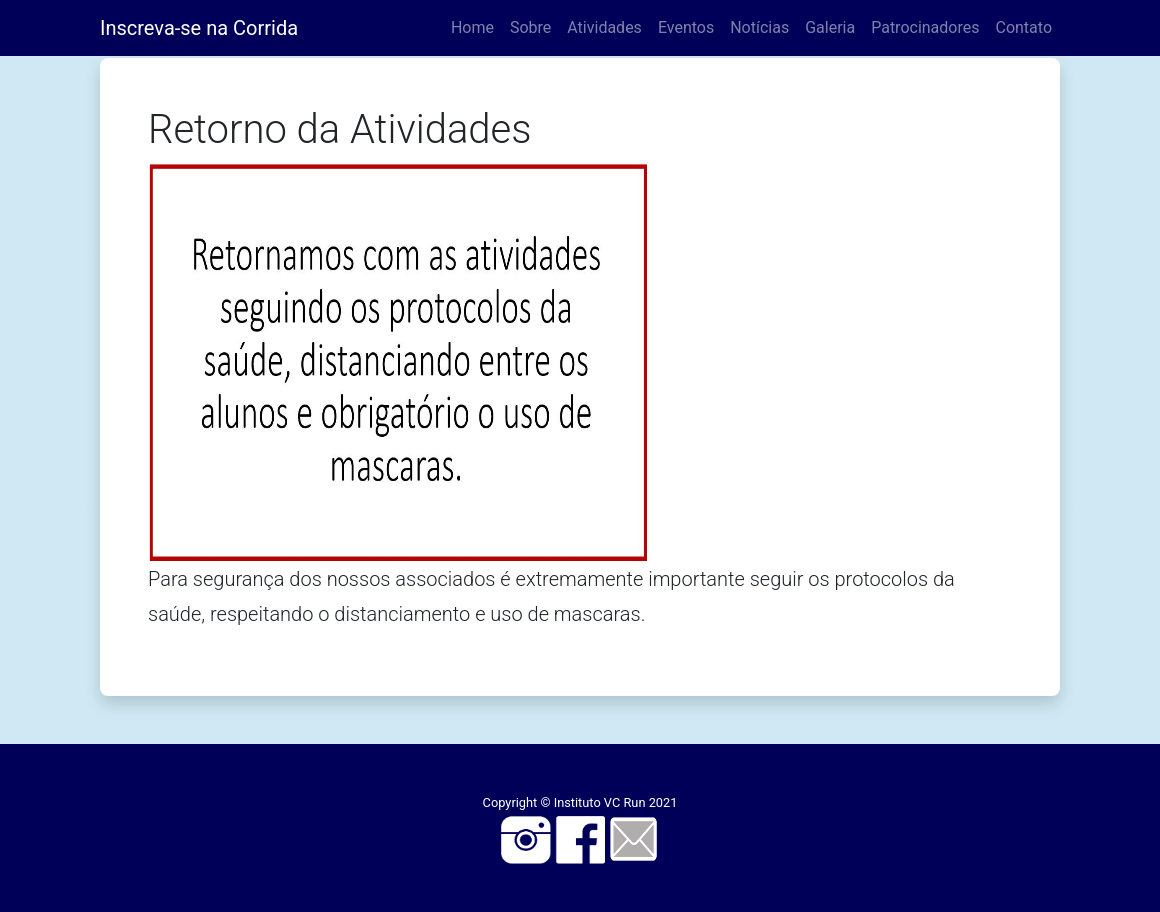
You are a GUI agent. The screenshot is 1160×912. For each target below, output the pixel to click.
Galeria (830, 27)
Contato (1023, 27)
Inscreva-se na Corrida (199, 28)
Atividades (604, 27)
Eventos (686, 27)
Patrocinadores (925, 27)
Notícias (759, 27)
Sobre (530, 27)
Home (472, 27)
